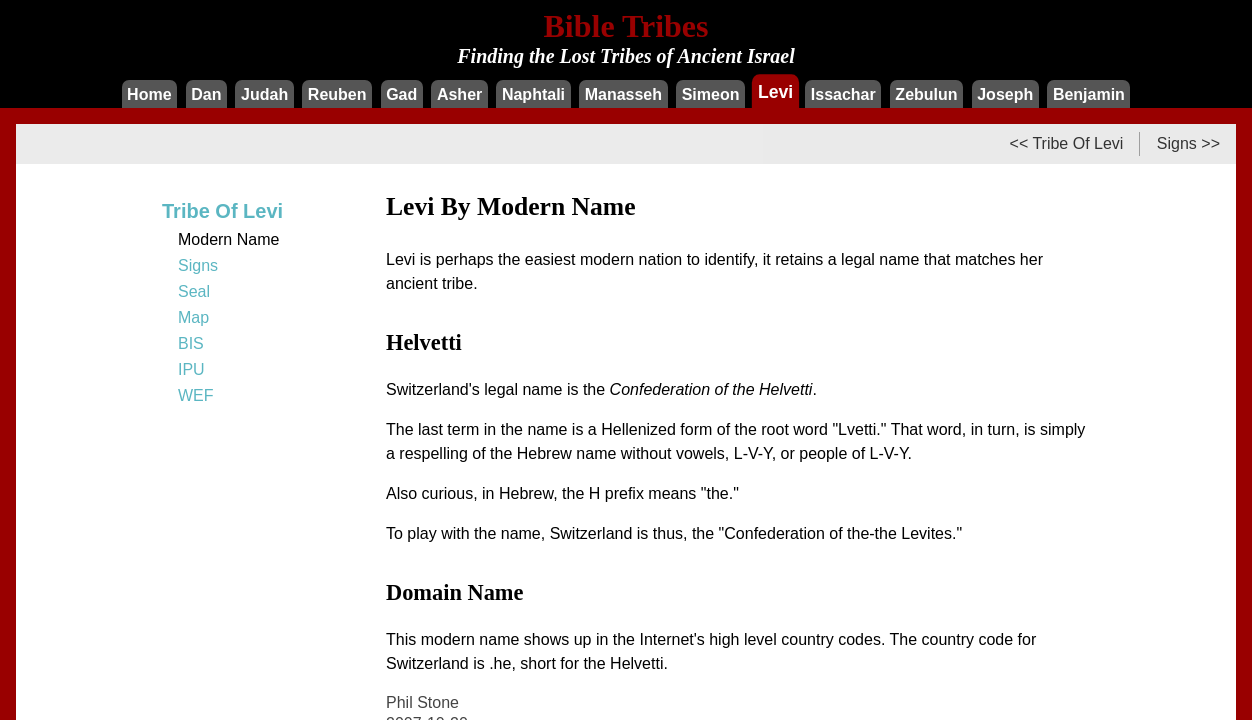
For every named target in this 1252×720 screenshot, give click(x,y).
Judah (264, 94)
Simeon (711, 94)
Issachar (843, 94)
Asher (459, 94)
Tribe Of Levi (222, 211)
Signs (198, 265)
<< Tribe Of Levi (1067, 143)
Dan (206, 94)
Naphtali (533, 94)
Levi (775, 91)
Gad (401, 94)
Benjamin (1089, 94)
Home (149, 94)
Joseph (1005, 94)
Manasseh (623, 94)
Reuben (337, 94)
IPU (191, 369)
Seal (194, 291)
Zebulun (926, 94)
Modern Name (228, 239)
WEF (196, 395)
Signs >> (1188, 143)
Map (193, 317)
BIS (191, 343)
